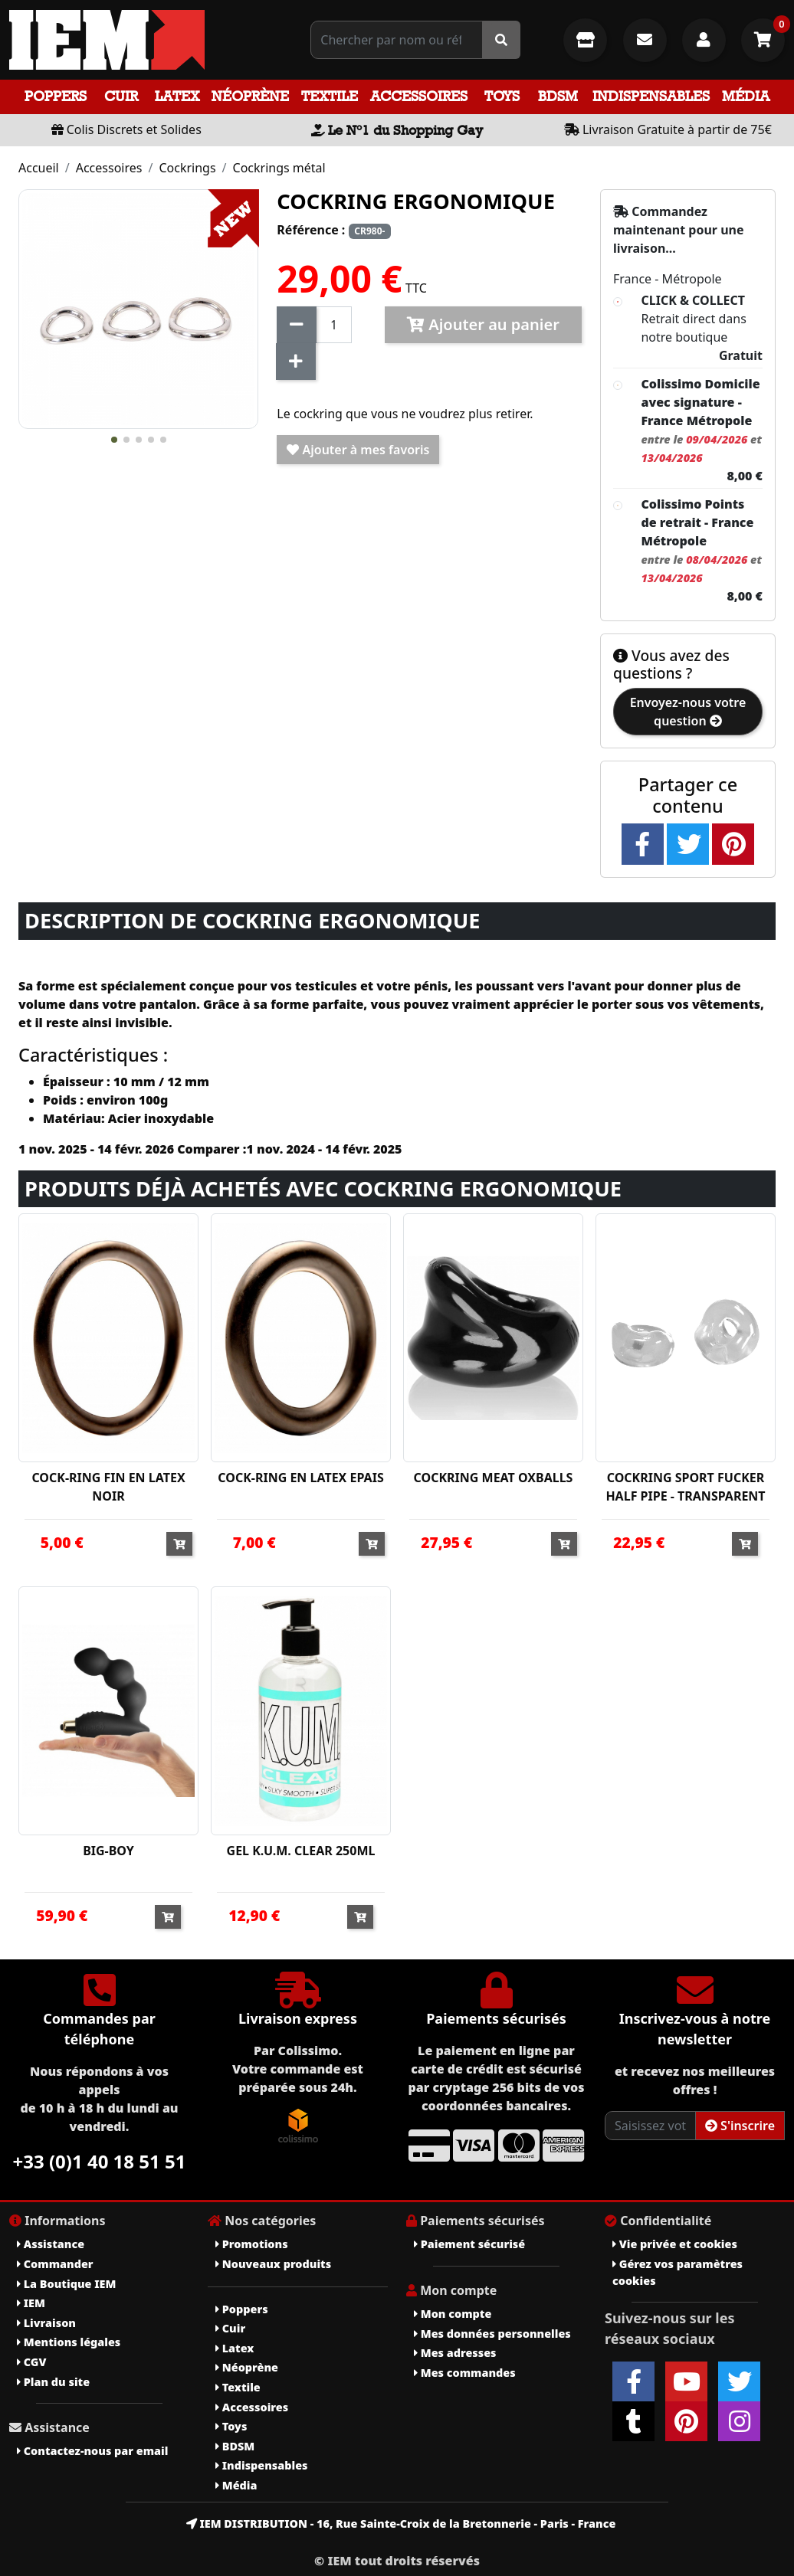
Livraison (46, 2323)
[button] (114, 440)
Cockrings (187, 167)
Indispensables (651, 96)
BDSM (558, 96)
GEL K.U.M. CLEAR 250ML (301, 1850)
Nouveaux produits (273, 2264)
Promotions (251, 2244)
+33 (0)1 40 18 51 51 (99, 2161)
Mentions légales (68, 2342)
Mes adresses (455, 2352)
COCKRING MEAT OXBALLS (493, 1477)
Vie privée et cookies (674, 2244)
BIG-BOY (108, 1850)
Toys (502, 96)
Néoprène (250, 96)
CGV (31, 2362)
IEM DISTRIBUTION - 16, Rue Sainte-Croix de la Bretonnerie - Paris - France (401, 2523)
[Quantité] (334, 324)
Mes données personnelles (492, 2333)
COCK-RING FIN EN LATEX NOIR (108, 1486)
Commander (55, 2264)
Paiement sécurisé (469, 2244)
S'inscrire (740, 2125)
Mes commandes (465, 2372)
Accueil (38, 167)
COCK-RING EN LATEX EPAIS (300, 1477)
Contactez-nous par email (92, 2450)
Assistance (50, 2244)
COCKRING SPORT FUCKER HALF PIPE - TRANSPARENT (685, 1486)
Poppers (56, 96)
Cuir (121, 96)
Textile (329, 96)
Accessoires (419, 96)
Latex (177, 96)
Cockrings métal (279, 167)
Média (745, 96)
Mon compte (452, 2313)
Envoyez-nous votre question (688, 711)
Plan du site (53, 2382)
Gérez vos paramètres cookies (677, 2272)
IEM (31, 2303)
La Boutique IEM (66, 2284)
